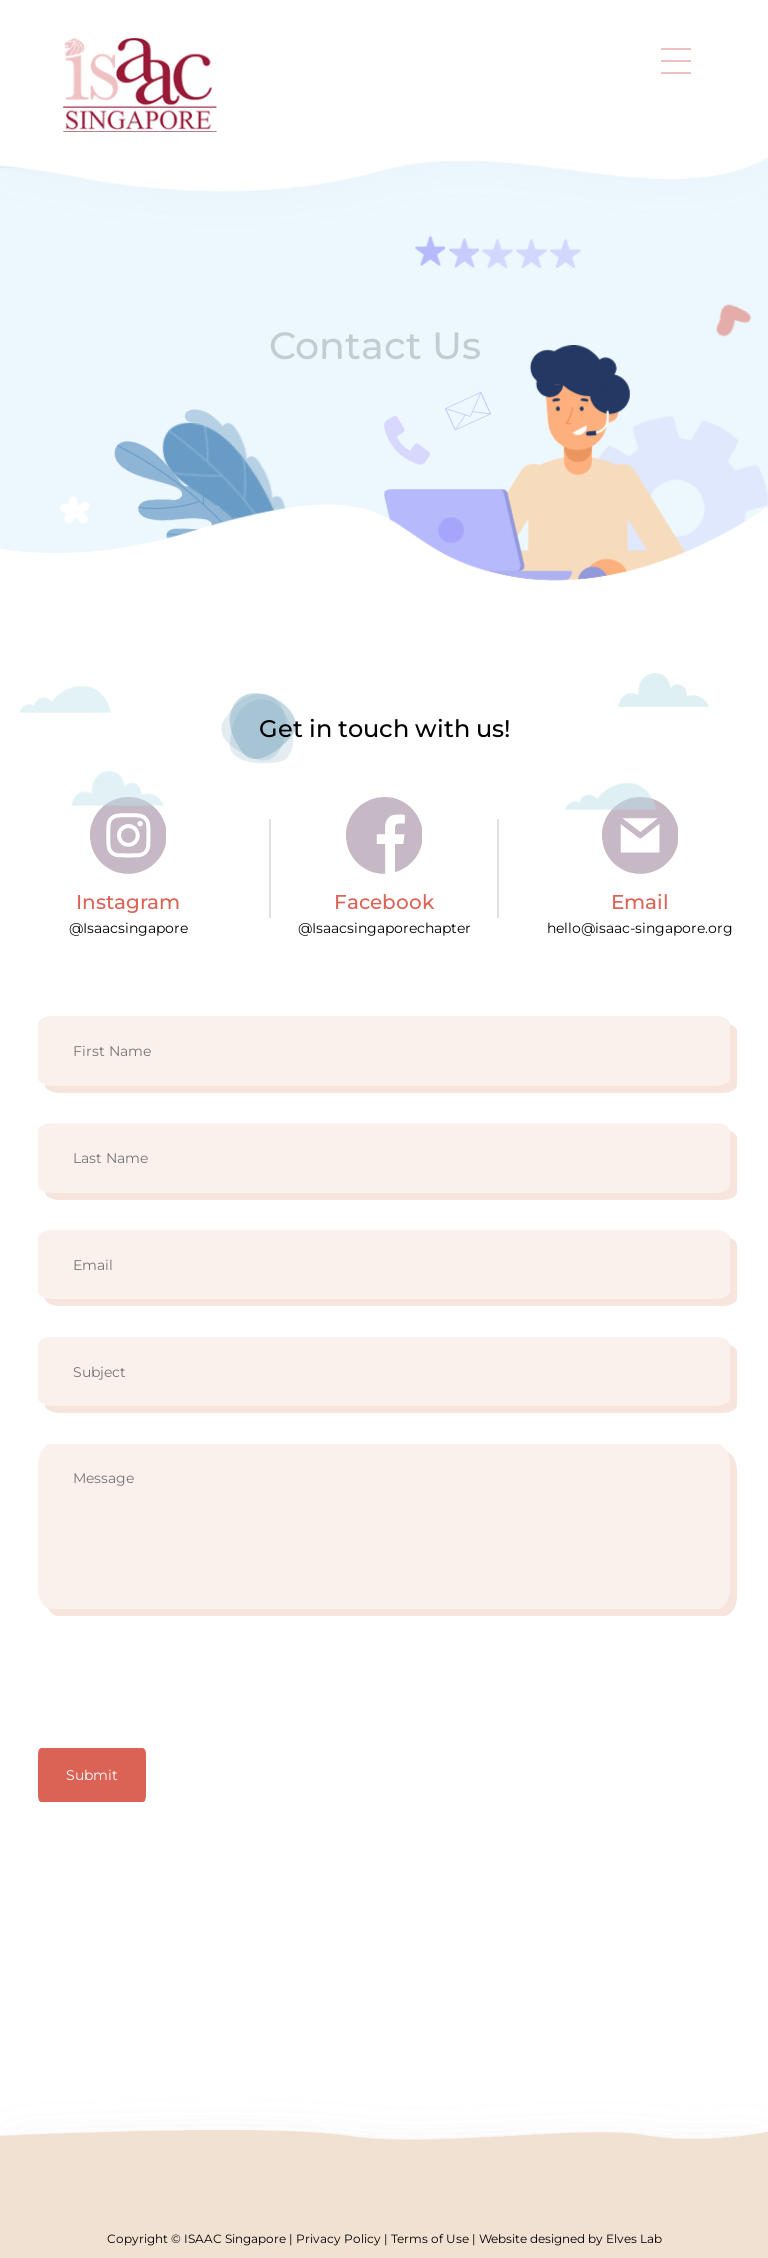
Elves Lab (634, 2238)
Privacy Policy (338, 2238)
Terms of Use (430, 2238)
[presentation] (190, 1685)
